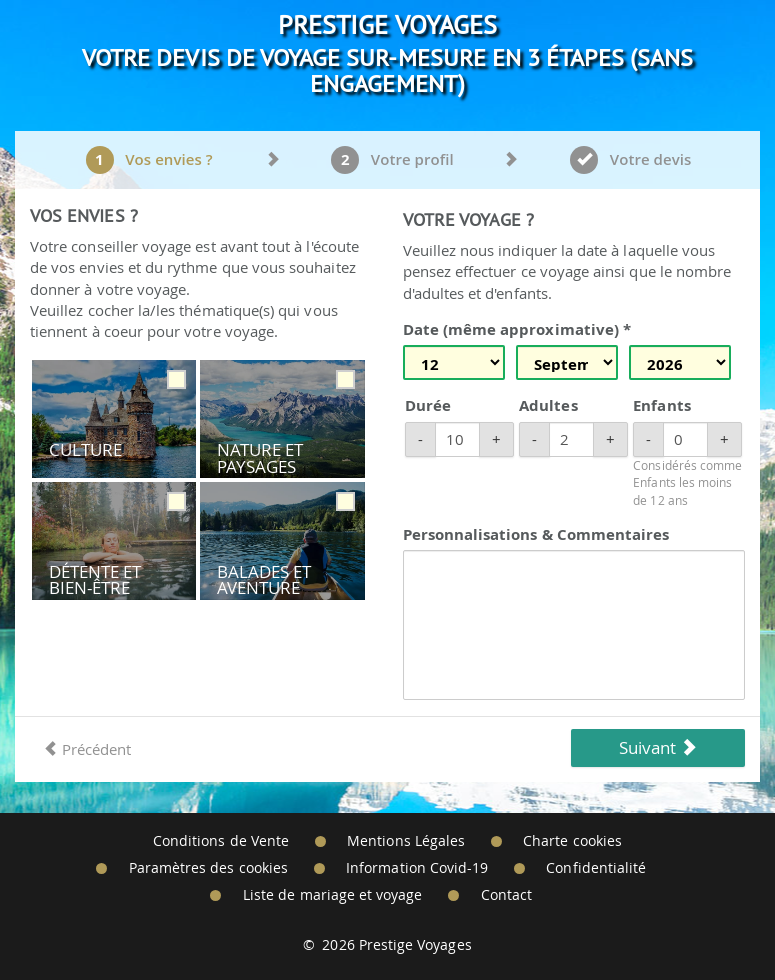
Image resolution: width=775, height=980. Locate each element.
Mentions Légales (406, 841)
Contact (506, 895)
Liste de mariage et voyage (333, 895)
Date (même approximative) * (517, 329)
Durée (428, 405)
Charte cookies (572, 841)
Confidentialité (596, 868)
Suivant (658, 747)
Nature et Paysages (260, 458)
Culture (85, 450)
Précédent (87, 749)
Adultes (548, 405)
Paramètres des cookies (208, 868)
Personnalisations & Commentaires (536, 534)
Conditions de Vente (221, 841)
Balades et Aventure (264, 580)
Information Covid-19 (417, 868)
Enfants (661, 405)
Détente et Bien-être (95, 580)
